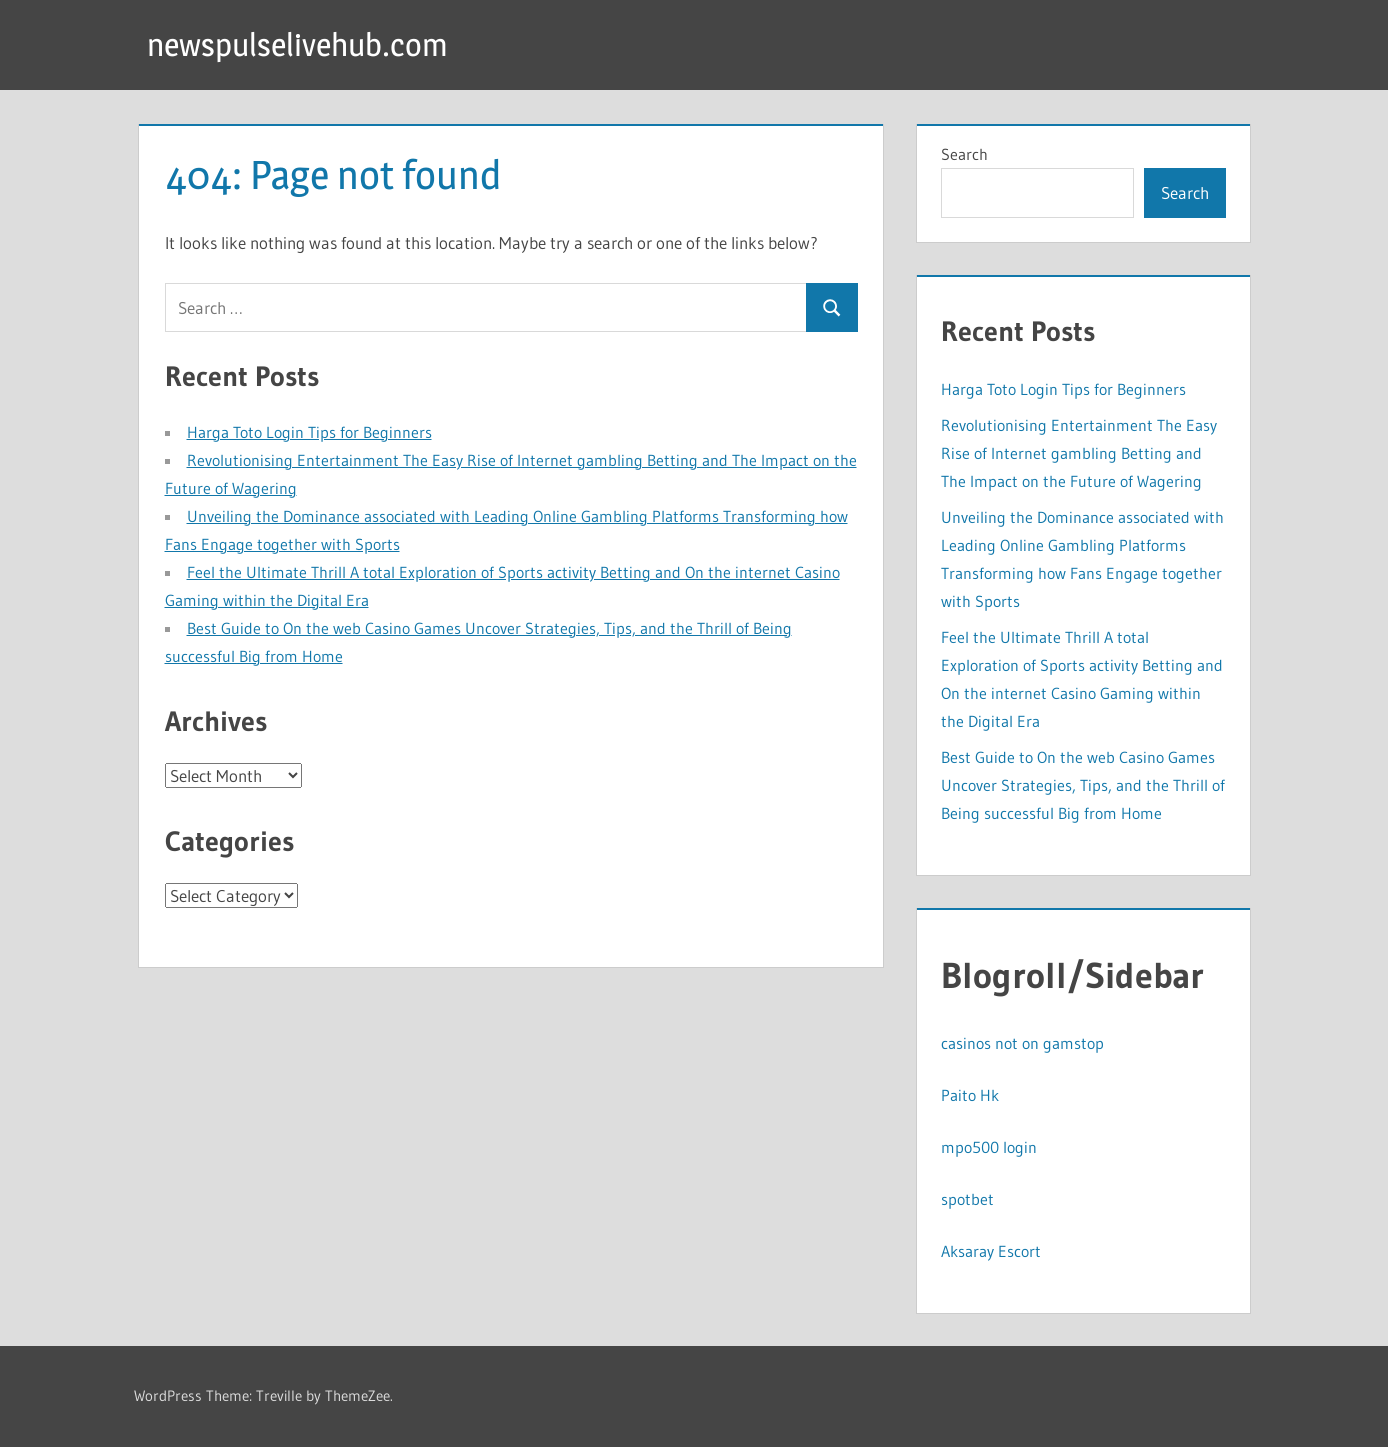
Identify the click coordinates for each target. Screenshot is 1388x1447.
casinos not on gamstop (1022, 1043)
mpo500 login (989, 1147)
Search (964, 154)
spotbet (967, 1199)
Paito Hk (970, 1095)
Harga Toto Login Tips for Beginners (309, 432)
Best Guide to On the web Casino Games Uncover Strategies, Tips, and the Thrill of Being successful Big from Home (1083, 785)
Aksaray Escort (991, 1251)
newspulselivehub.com (297, 44)
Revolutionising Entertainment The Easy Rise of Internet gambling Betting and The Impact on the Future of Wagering (1079, 453)
